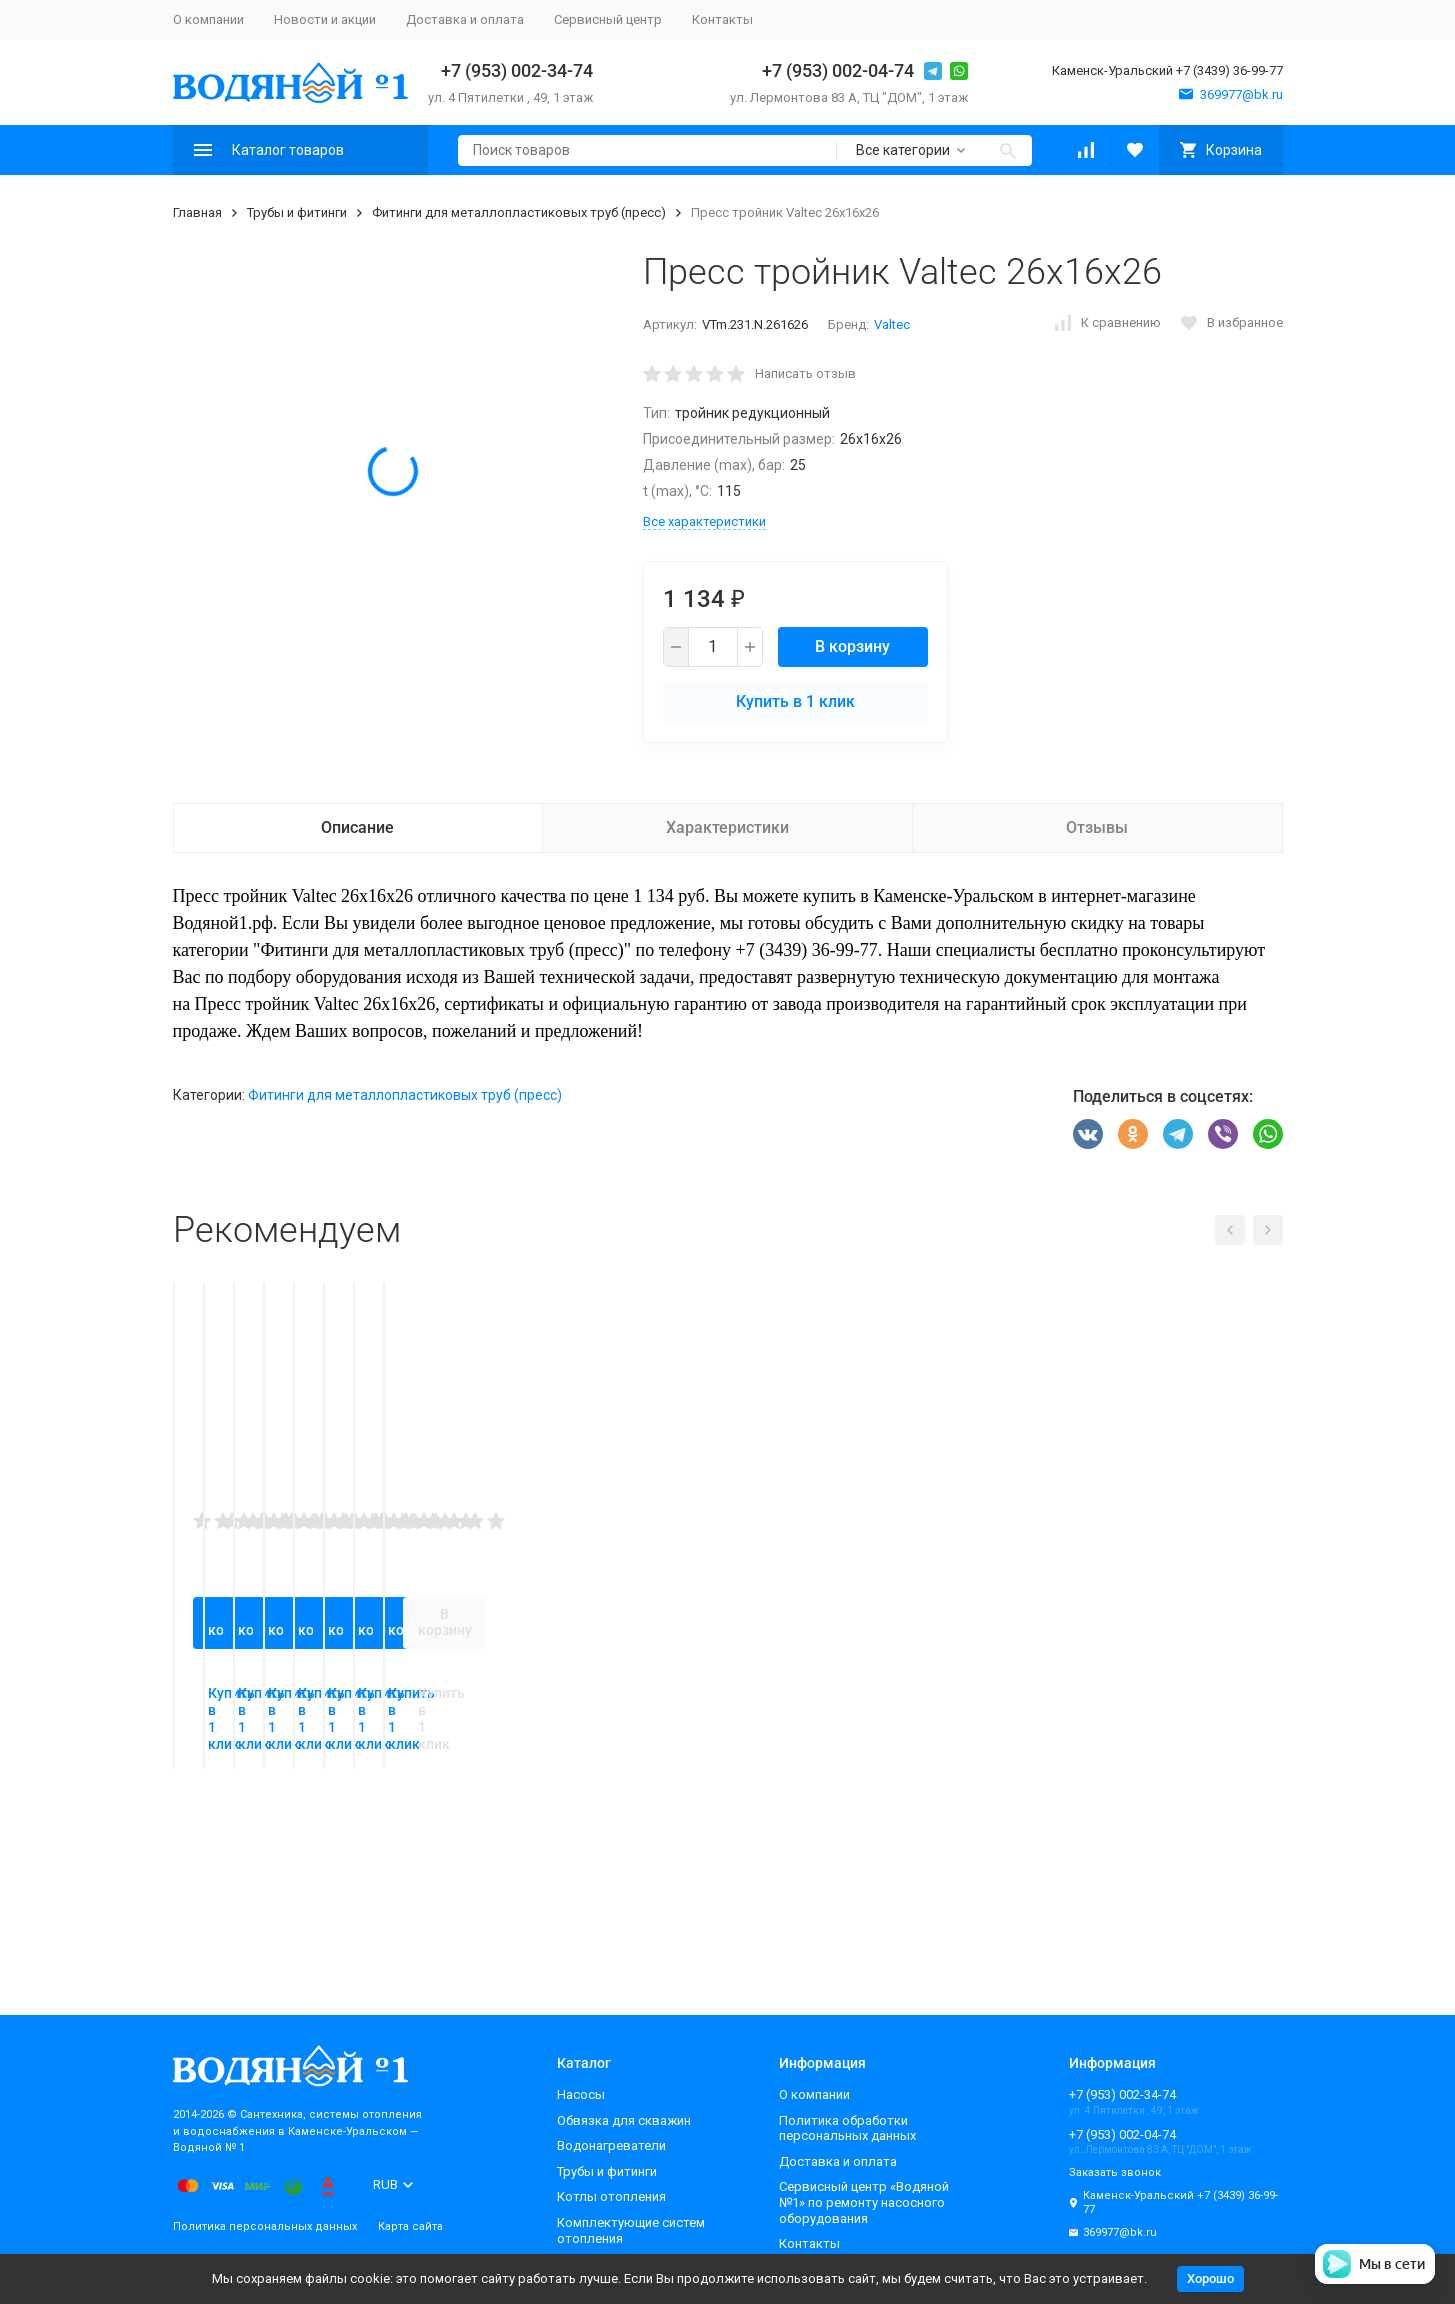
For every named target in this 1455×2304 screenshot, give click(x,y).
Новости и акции (325, 19)
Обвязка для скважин (624, 2120)
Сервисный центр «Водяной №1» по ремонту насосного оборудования (864, 2202)
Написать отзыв (805, 373)
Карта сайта (410, 2226)
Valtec (892, 324)
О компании (208, 19)
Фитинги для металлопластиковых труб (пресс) (519, 212)
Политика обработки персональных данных (847, 2128)
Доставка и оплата (465, 19)
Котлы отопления (611, 2196)
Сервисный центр (608, 19)
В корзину (852, 646)
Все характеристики (704, 521)
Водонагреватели (611, 2145)
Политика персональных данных (265, 2226)
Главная (197, 212)
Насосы (581, 2094)
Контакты (722, 19)
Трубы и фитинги (297, 212)
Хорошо (1210, 2278)
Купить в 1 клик (795, 701)
